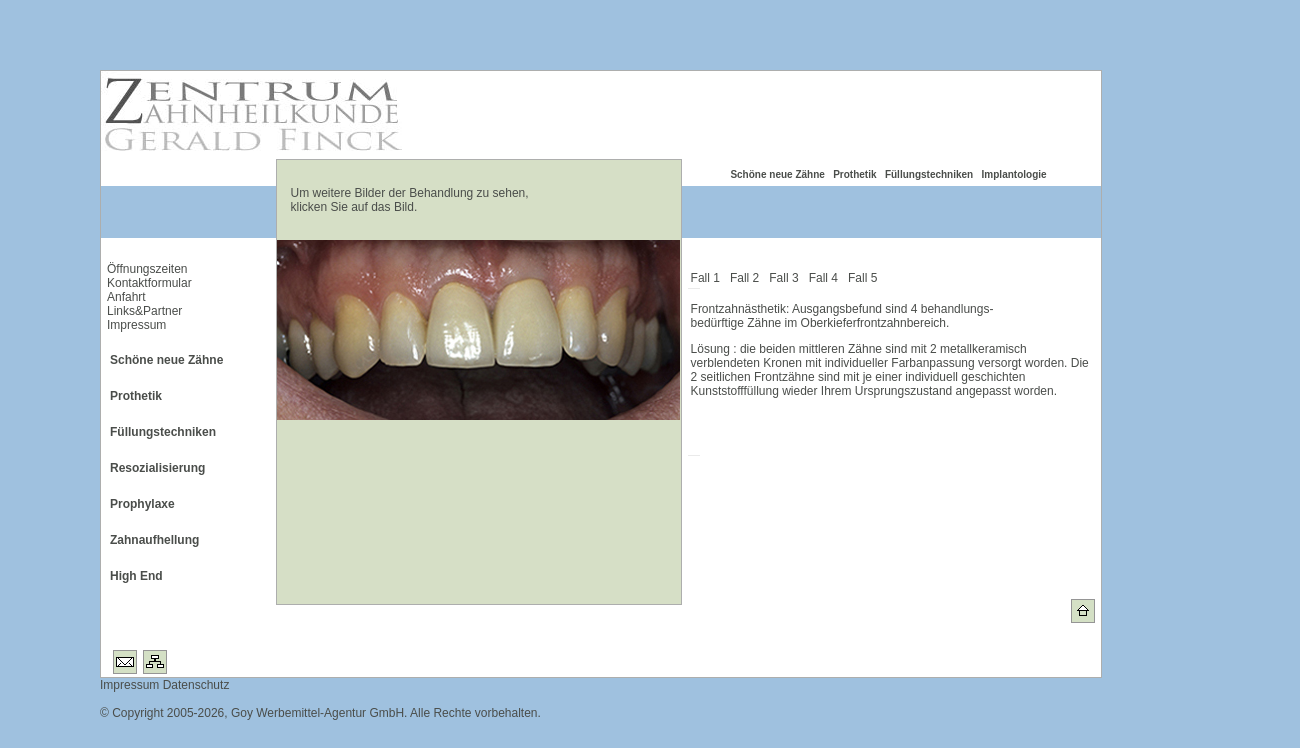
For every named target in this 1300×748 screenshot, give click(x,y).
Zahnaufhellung (154, 540)
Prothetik (854, 174)
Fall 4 (827, 278)
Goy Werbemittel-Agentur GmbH (317, 713)
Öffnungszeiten (147, 269)
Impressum (136, 325)
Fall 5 (866, 278)
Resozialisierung (157, 468)
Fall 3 (787, 278)
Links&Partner (144, 311)
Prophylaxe (142, 504)
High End (136, 576)
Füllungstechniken (929, 174)
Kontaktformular (149, 283)
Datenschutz (194, 685)
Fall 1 (709, 278)
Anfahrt (126, 297)
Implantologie (1014, 174)
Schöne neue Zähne (777, 174)
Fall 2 (748, 278)
